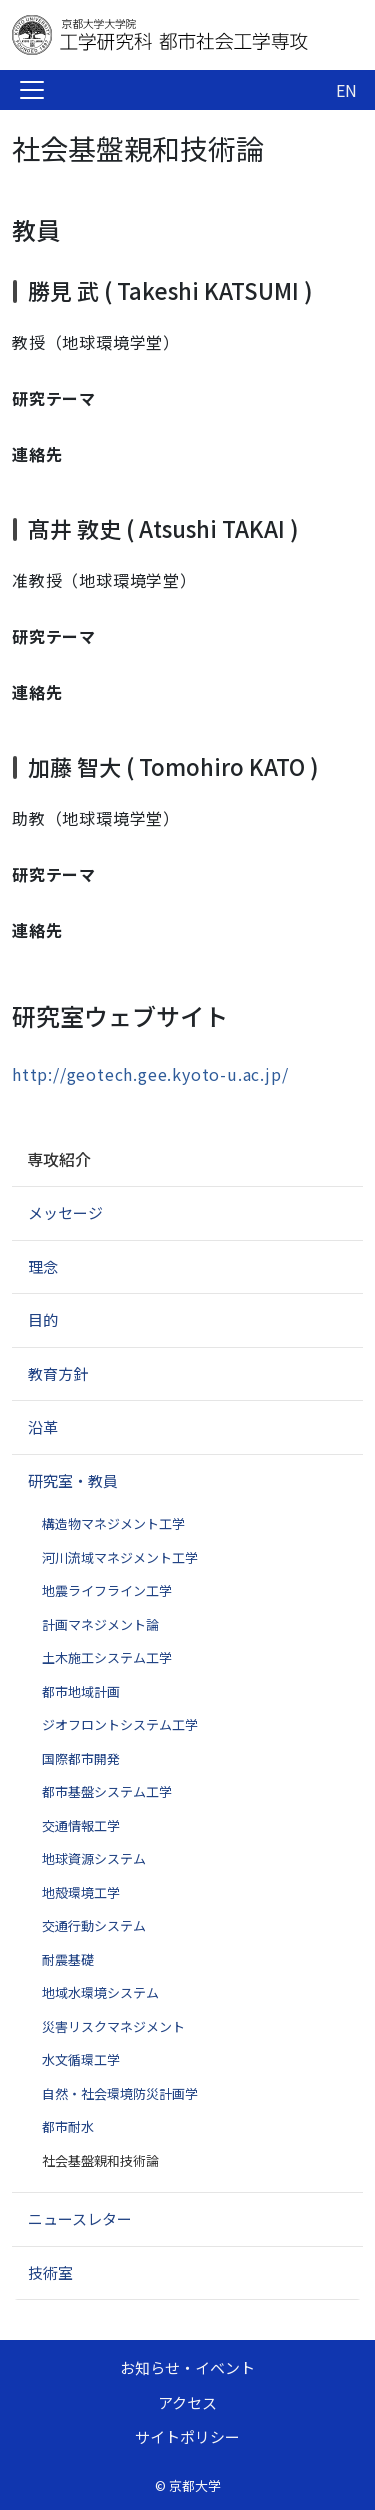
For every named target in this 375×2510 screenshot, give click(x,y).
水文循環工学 (81, 2059)
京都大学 (195, 2485)
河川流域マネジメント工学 (120, 1557)
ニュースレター (80, 2218)
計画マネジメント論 (100, 1624)
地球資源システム (94, 1858)
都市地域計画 (81, 1691)
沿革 (43, 1426)
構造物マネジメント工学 (113, 1523)
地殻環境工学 (81, 1892)
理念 (43, 1266)
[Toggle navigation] (32, 90)
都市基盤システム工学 (107, 1791)
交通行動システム (94, 1925)
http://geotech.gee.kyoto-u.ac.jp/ (150, 1074)
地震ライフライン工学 (107, 1590)
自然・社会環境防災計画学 (120, 2093)
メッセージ (65, 1212)
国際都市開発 (81, 1758)
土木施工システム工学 (107, 1657)
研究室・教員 (73, 1480)
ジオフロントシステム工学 (120, 1724)
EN (346, 90)
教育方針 (58, 1373)
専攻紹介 (59, 1159)
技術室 (50, 2272)
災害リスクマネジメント (113, 2026)
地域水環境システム (100, 1992)
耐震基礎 (68, 1959)
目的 (43, 1319)
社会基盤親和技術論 (100, 2160)
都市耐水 (68, 2126)
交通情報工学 (81, 1825)
